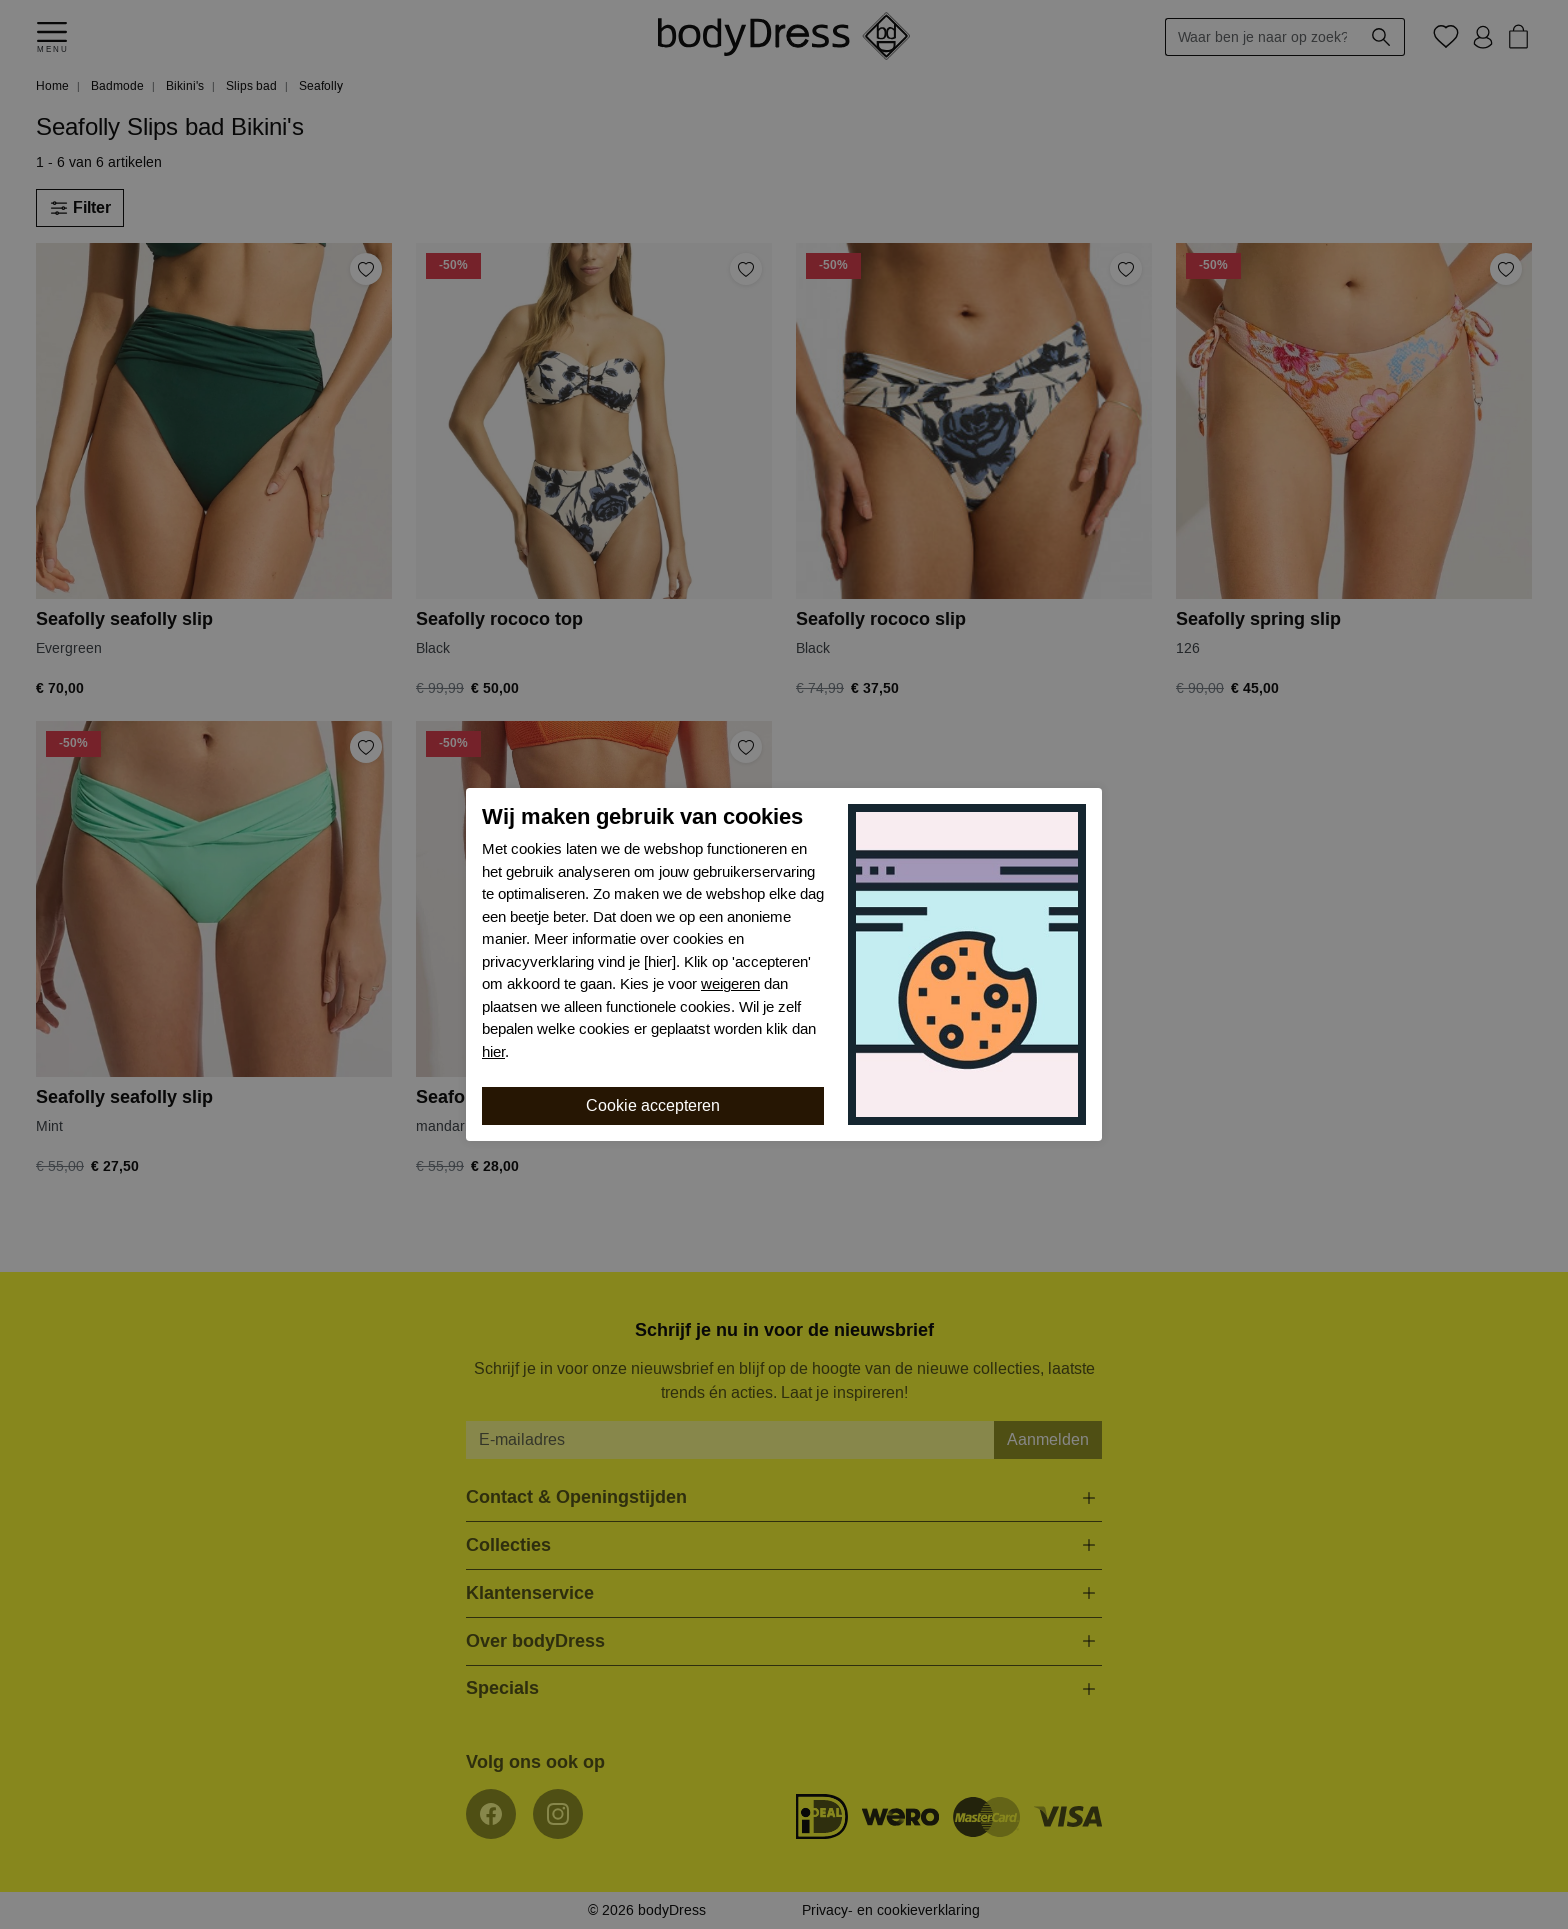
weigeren (730, 984)
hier (493, 1052)
